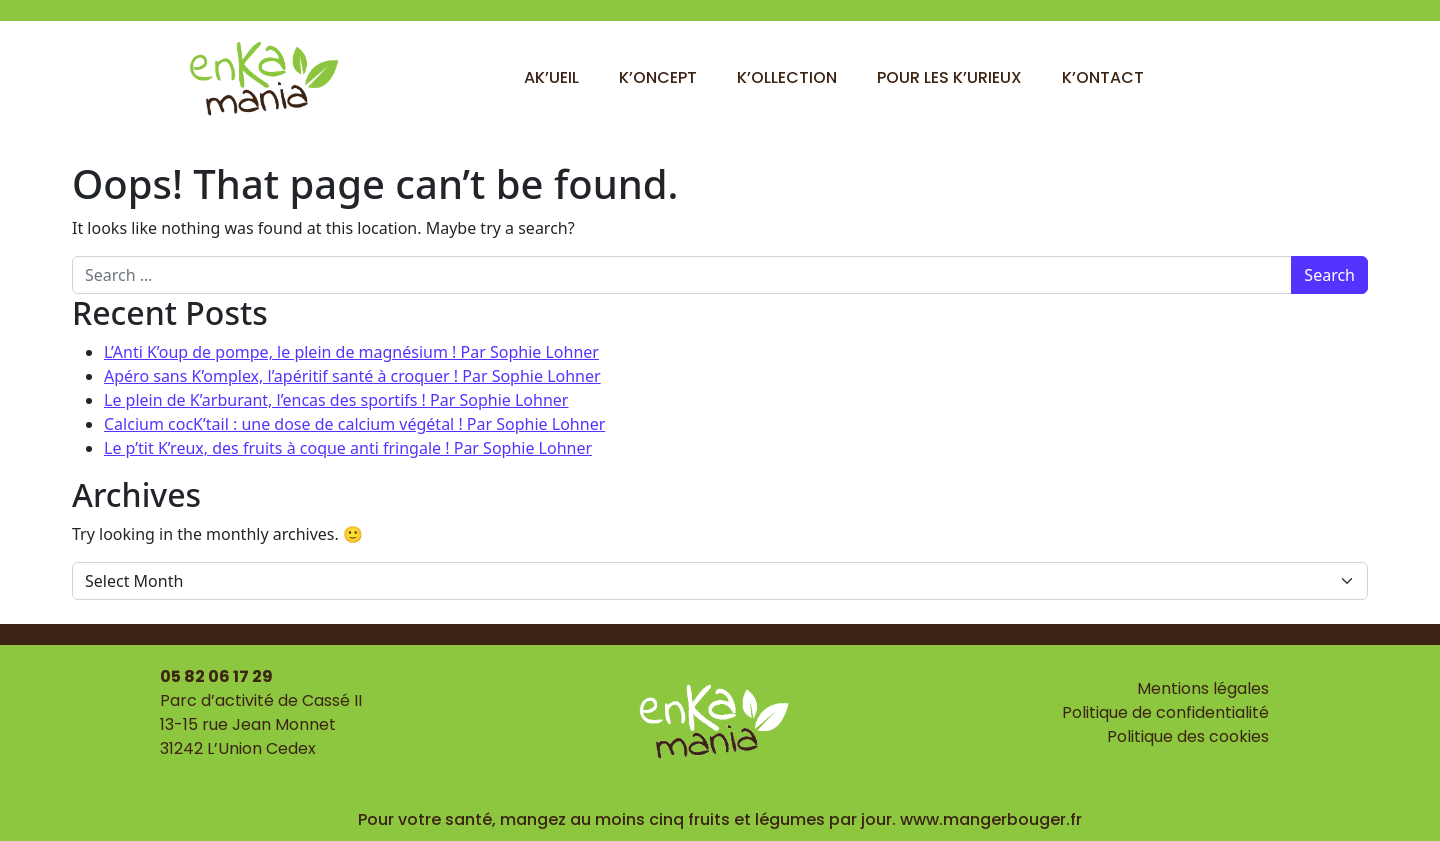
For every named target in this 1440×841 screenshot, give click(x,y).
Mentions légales (1203, 688)
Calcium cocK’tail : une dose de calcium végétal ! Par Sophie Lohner (354, 424)
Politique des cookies (1188, 736)
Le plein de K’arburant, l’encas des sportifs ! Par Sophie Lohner (336, 400)
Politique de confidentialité (1165, 712)
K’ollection (787, 77)
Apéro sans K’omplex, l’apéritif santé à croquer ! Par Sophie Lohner (352, 376)
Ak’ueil (551, 77)
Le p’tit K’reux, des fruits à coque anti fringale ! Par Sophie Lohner (348, 448)
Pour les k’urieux (949, 77)
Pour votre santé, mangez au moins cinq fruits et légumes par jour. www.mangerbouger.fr (720, 819)
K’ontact (1103, 77)
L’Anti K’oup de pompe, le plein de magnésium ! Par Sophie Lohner (351, 352)
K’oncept (658, 77)
